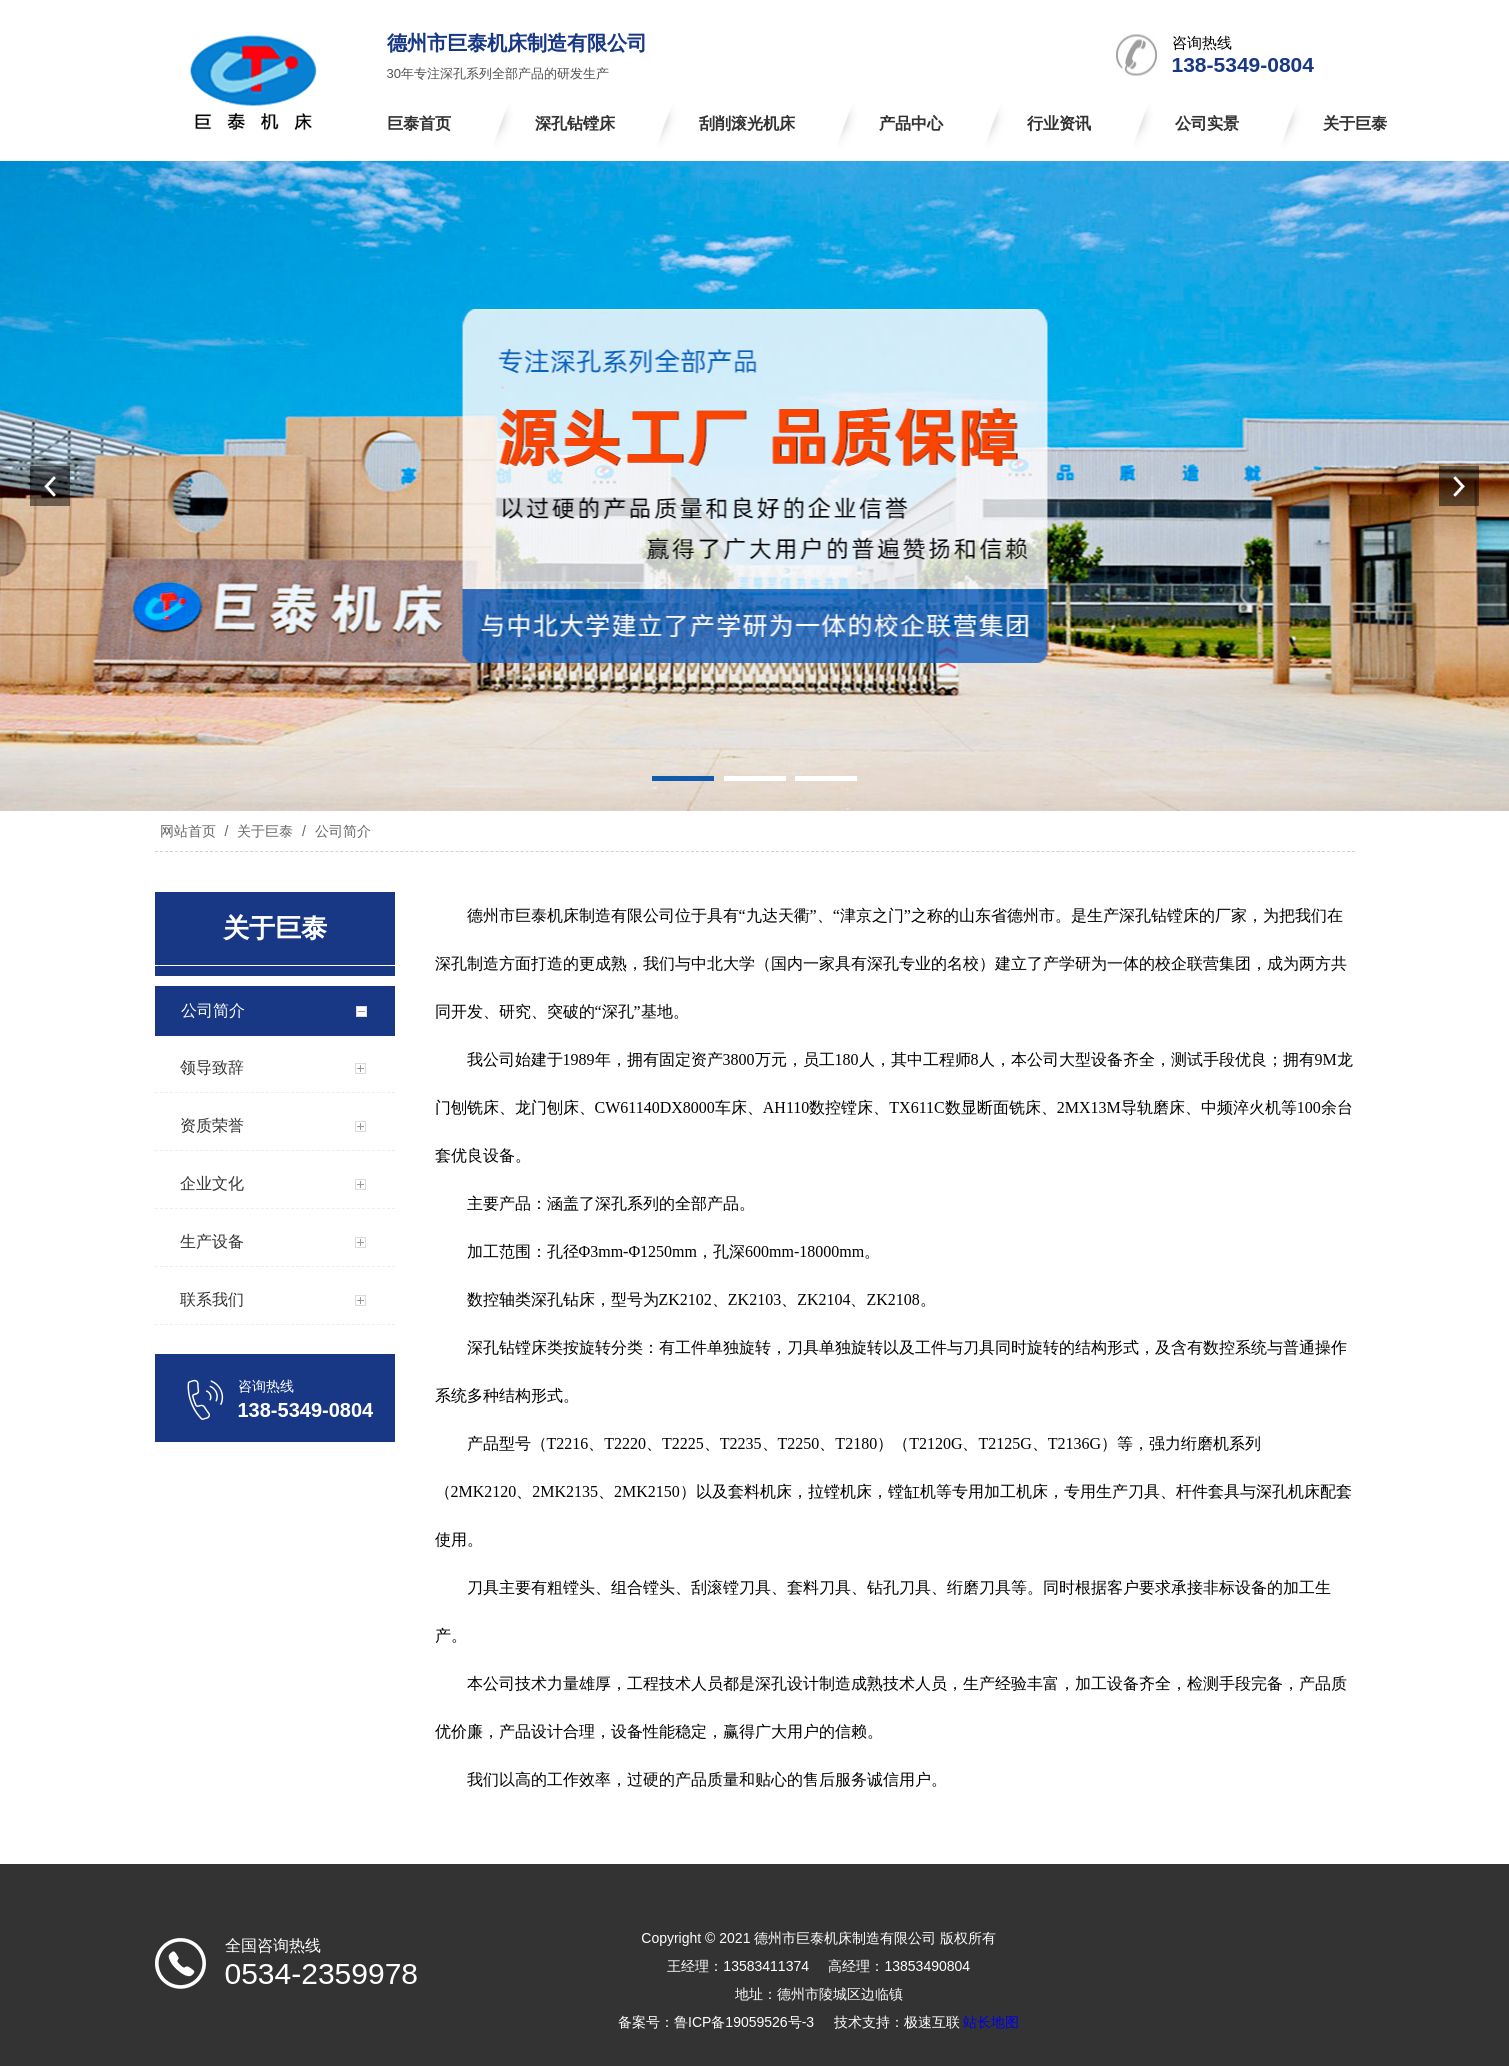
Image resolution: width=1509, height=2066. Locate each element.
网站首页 (188, 831)
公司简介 (341, 831)
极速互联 (932, 2022)
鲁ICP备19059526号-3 (744, 2022)
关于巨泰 (265, 831)
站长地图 (991, 2022)
